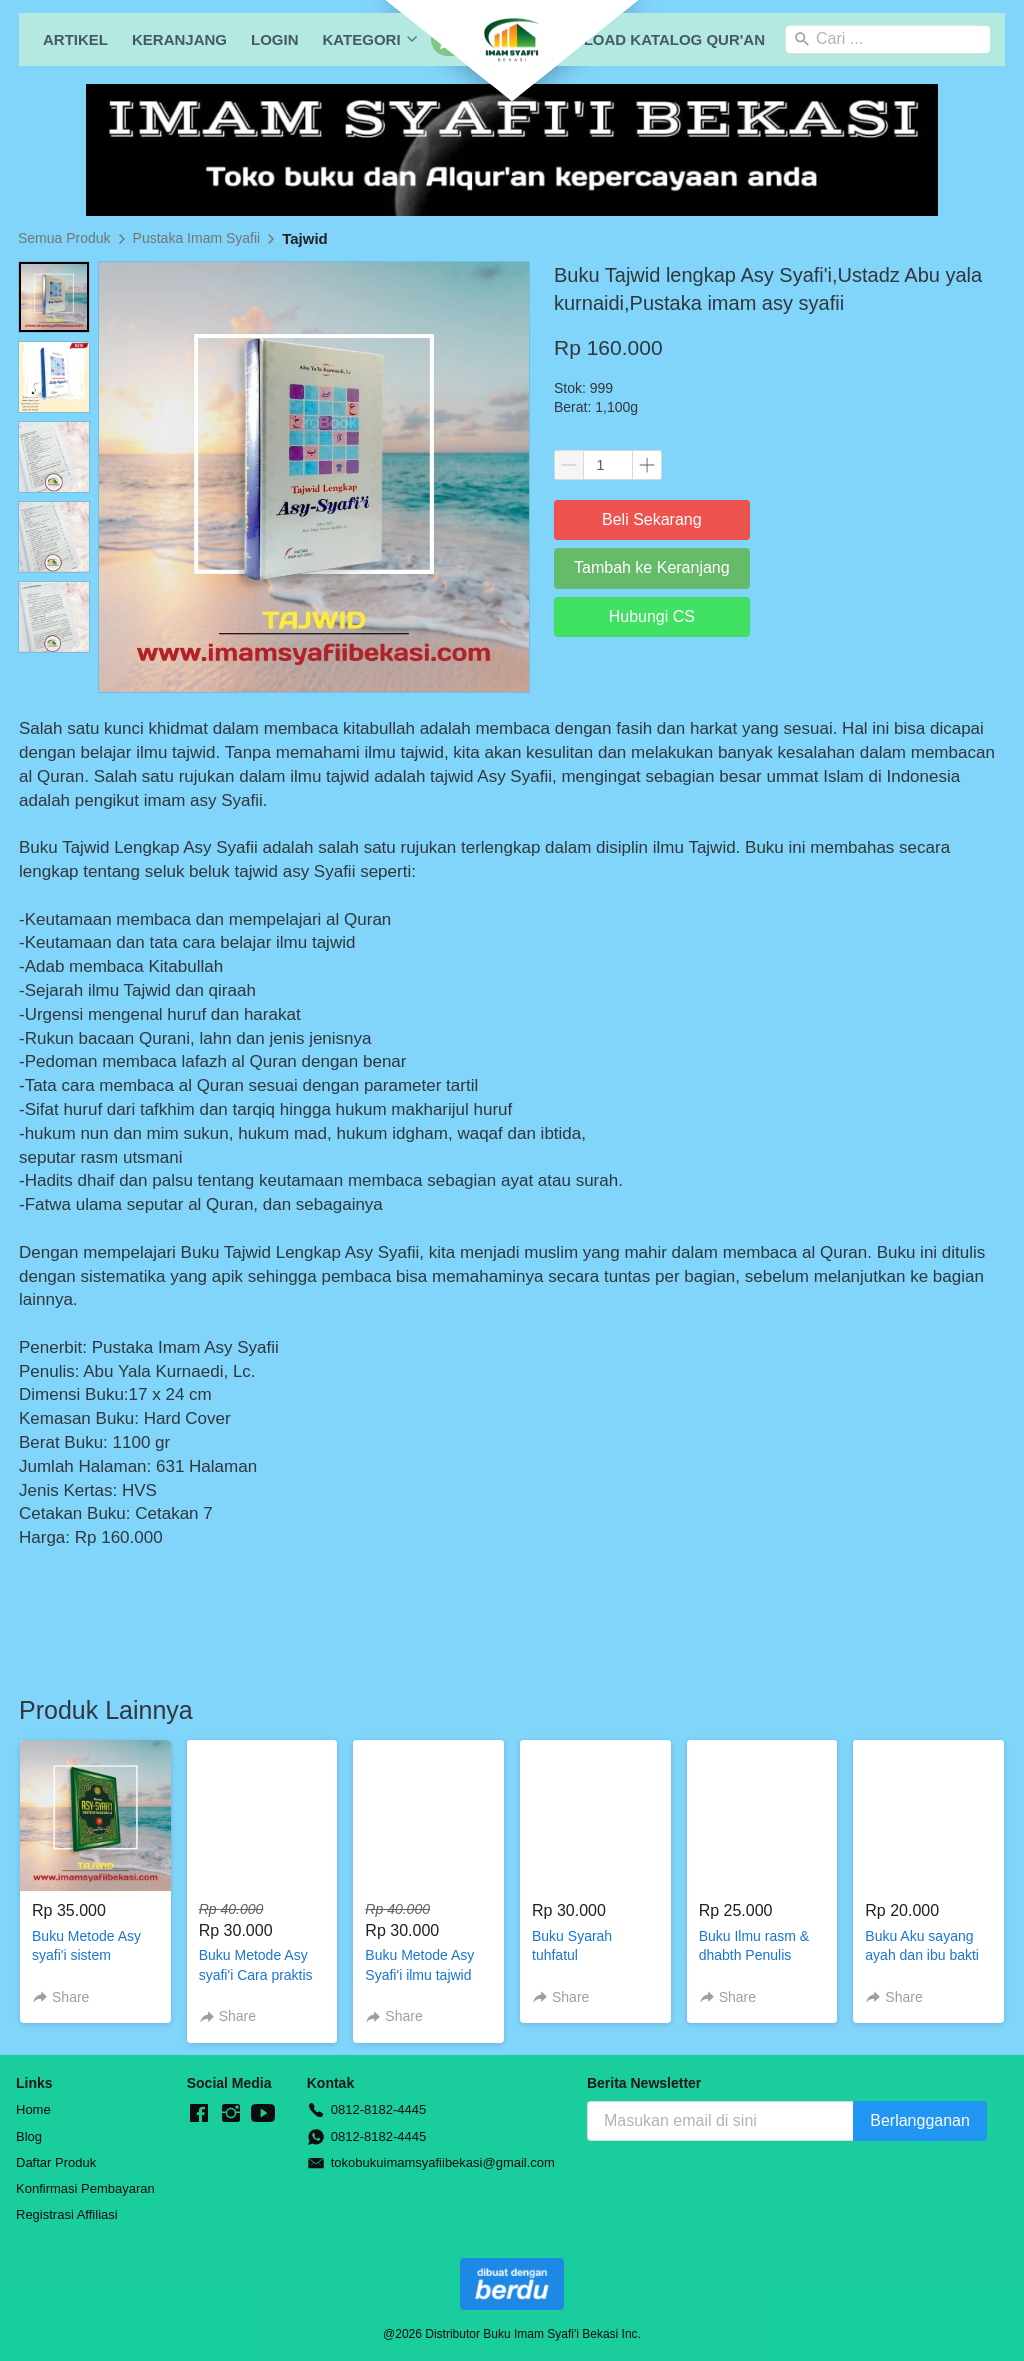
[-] (199, 2114)
